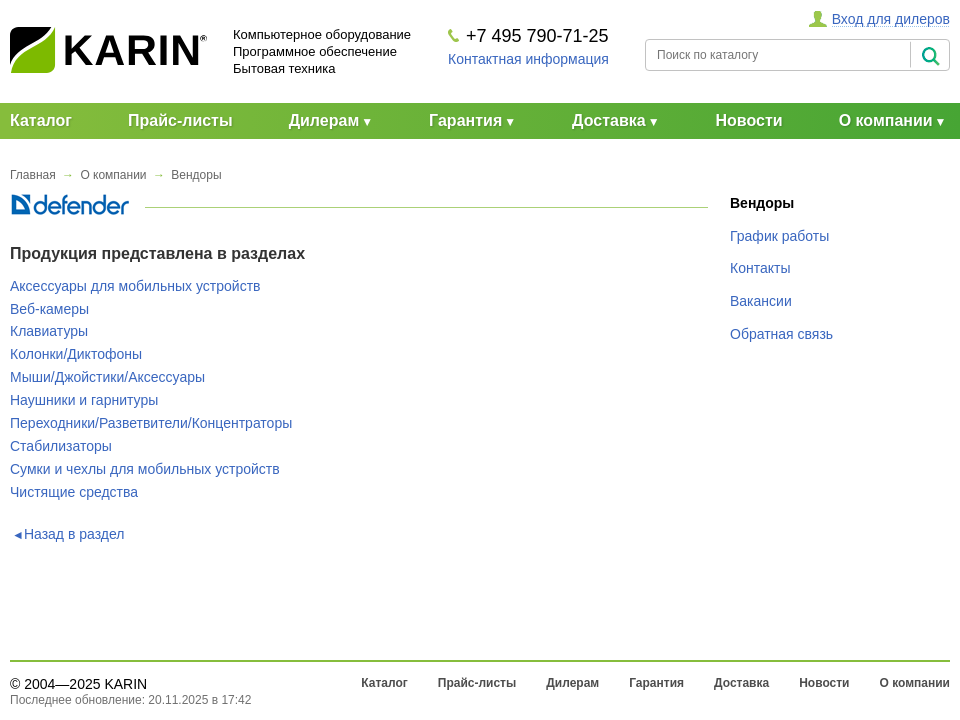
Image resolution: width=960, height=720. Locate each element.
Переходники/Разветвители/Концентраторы (151, 423)
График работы (779, 236)
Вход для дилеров (891, 19)
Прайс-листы (180, 120)
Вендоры (196, 175)
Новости (749, 120)
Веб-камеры (49, 309)
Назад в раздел (74, 534)
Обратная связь (781, 334)
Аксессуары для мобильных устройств (135, 286)
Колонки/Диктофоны (76, 354)
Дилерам (324, 120)
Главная (33, 175)
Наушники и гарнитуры (84, 400)
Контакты (760, 268)
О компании (886, 120)
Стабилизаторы (61, 446)
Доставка (609, 120)
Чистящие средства (74, 492)
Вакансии (761, 301)
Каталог (41, 120)
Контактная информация (528, 59)
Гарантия (465, 120)
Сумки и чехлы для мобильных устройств (145, 469)
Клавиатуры (49, 331)
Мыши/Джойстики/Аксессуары (107, 377)
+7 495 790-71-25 (537, 36)
